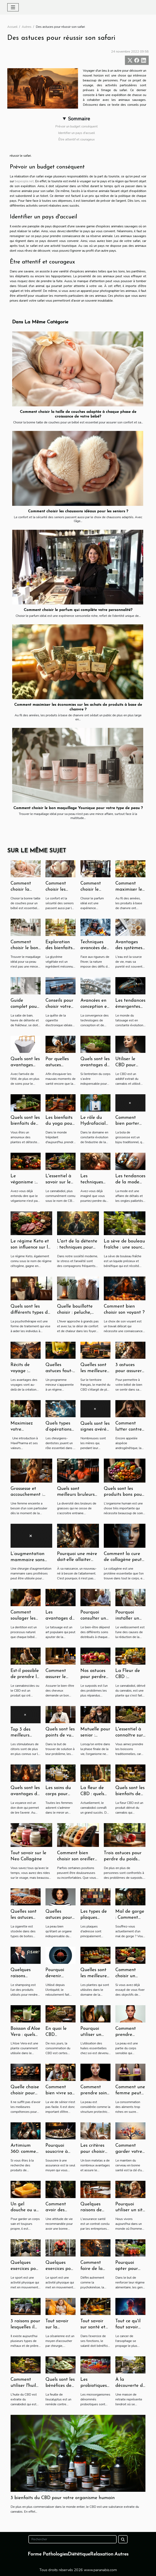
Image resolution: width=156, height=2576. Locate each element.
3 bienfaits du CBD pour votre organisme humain (63, 2498)
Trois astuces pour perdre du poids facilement (123, 1859)
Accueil (12, 27)
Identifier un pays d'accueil (76, 133)
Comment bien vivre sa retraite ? (59, 2093)
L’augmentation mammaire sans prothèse (27, 1560)
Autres (26, 27)
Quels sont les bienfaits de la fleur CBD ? (130, 1794)
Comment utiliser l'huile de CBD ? (24, 2385)
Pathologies (55, 2554)
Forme (34, 2554)
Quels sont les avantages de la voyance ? (25, 1794)
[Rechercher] (72, 2539)
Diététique (79, 2554)
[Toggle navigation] (13, 7)
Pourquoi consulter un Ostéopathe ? (94, 1618)
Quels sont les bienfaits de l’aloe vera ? (25, 1123)
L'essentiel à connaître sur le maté (129, 1735)
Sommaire (79, 118)
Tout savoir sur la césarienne (57, 2327)
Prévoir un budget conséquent (76, 126)
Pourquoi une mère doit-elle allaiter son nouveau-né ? (77, 1560)
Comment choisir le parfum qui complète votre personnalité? (78, 610)
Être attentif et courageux (76, 139)
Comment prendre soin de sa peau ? (94, 2093)
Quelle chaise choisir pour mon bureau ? (25, 2093)
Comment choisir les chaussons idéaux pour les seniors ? (78, 511)
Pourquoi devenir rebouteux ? (58, 1976)
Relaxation (101, 2554)
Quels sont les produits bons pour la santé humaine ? (124, 1494)
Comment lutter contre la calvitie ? (128, 1429)
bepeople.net (24, 181)
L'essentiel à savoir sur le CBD (58, 1182)
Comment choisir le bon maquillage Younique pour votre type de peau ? (78, 808)
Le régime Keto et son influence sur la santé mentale (31, 1247)
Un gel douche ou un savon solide (25, 2210)
